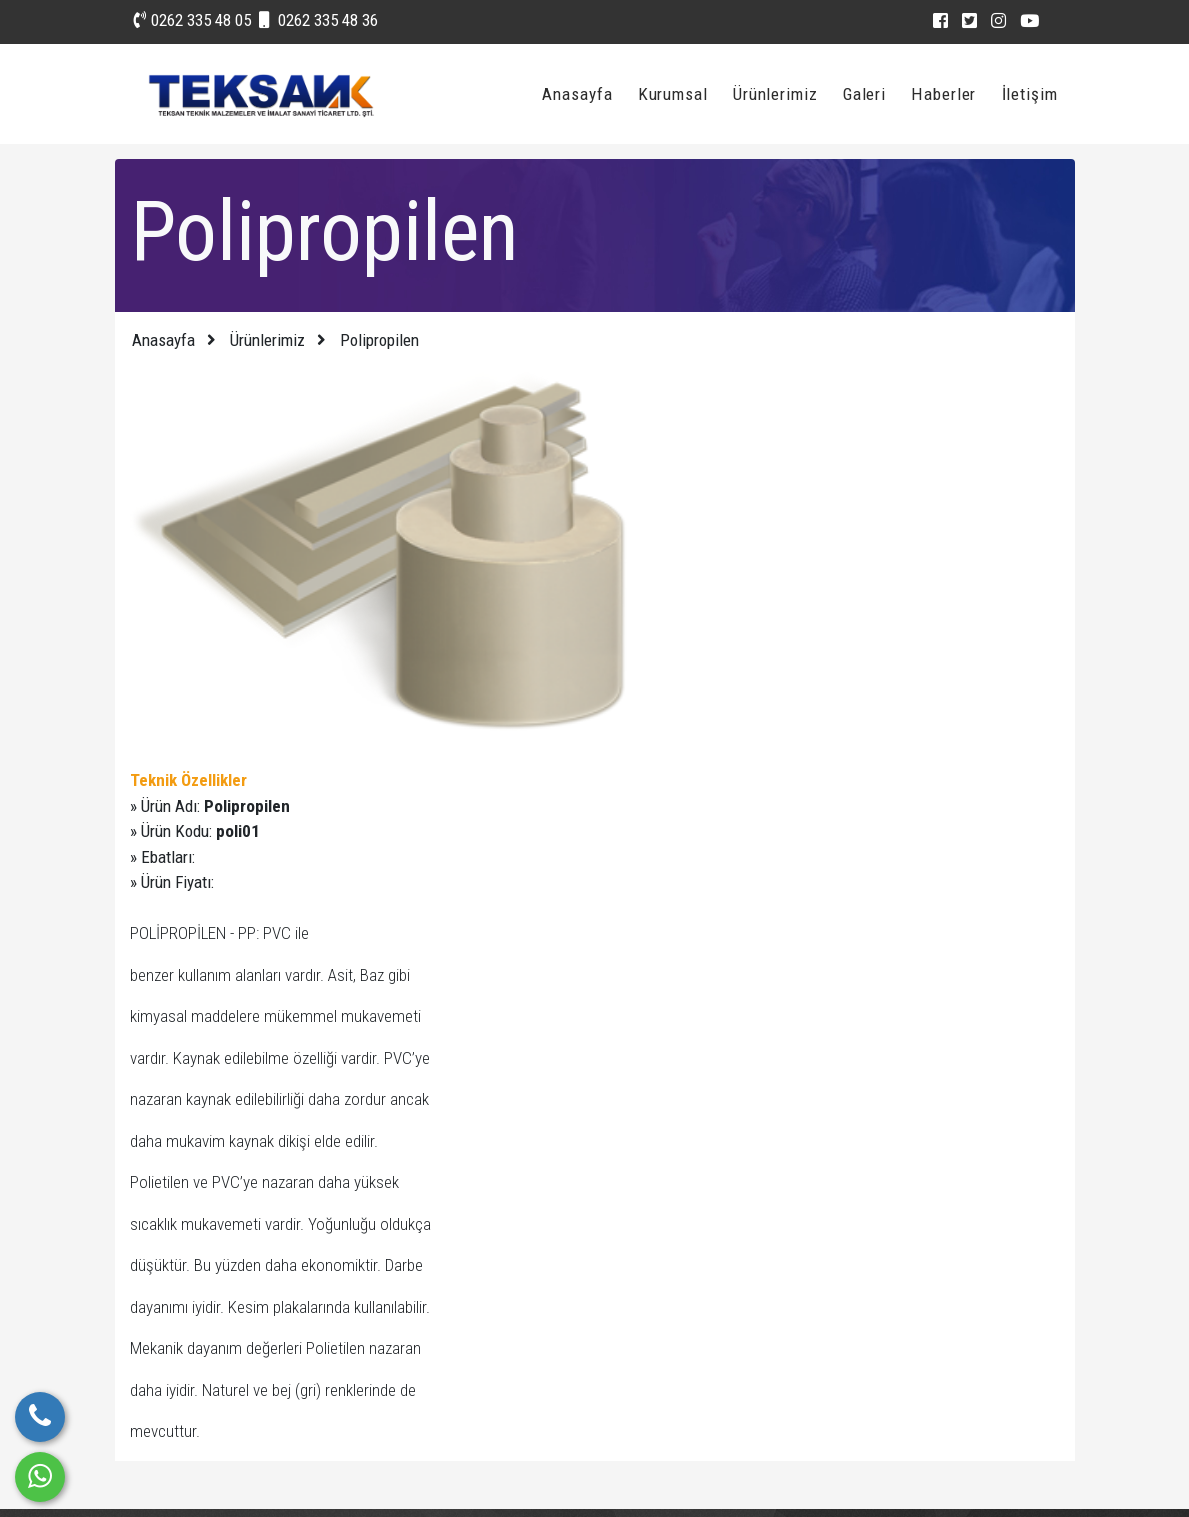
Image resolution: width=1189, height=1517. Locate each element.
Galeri (869, 93)
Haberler (947, 93)
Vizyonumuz (642, 1307)
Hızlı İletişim (487, 1265)
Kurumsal (677, 93)
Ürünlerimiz (780, 93)
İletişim (1031, 93)
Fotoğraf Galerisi (503, 1307)
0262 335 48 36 (318, 20)
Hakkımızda (640, 1348)
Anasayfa (582, 93)
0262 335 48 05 (192, 20)
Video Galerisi (493, 1348)
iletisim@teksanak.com (878, 1367)
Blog (617, 1265)
